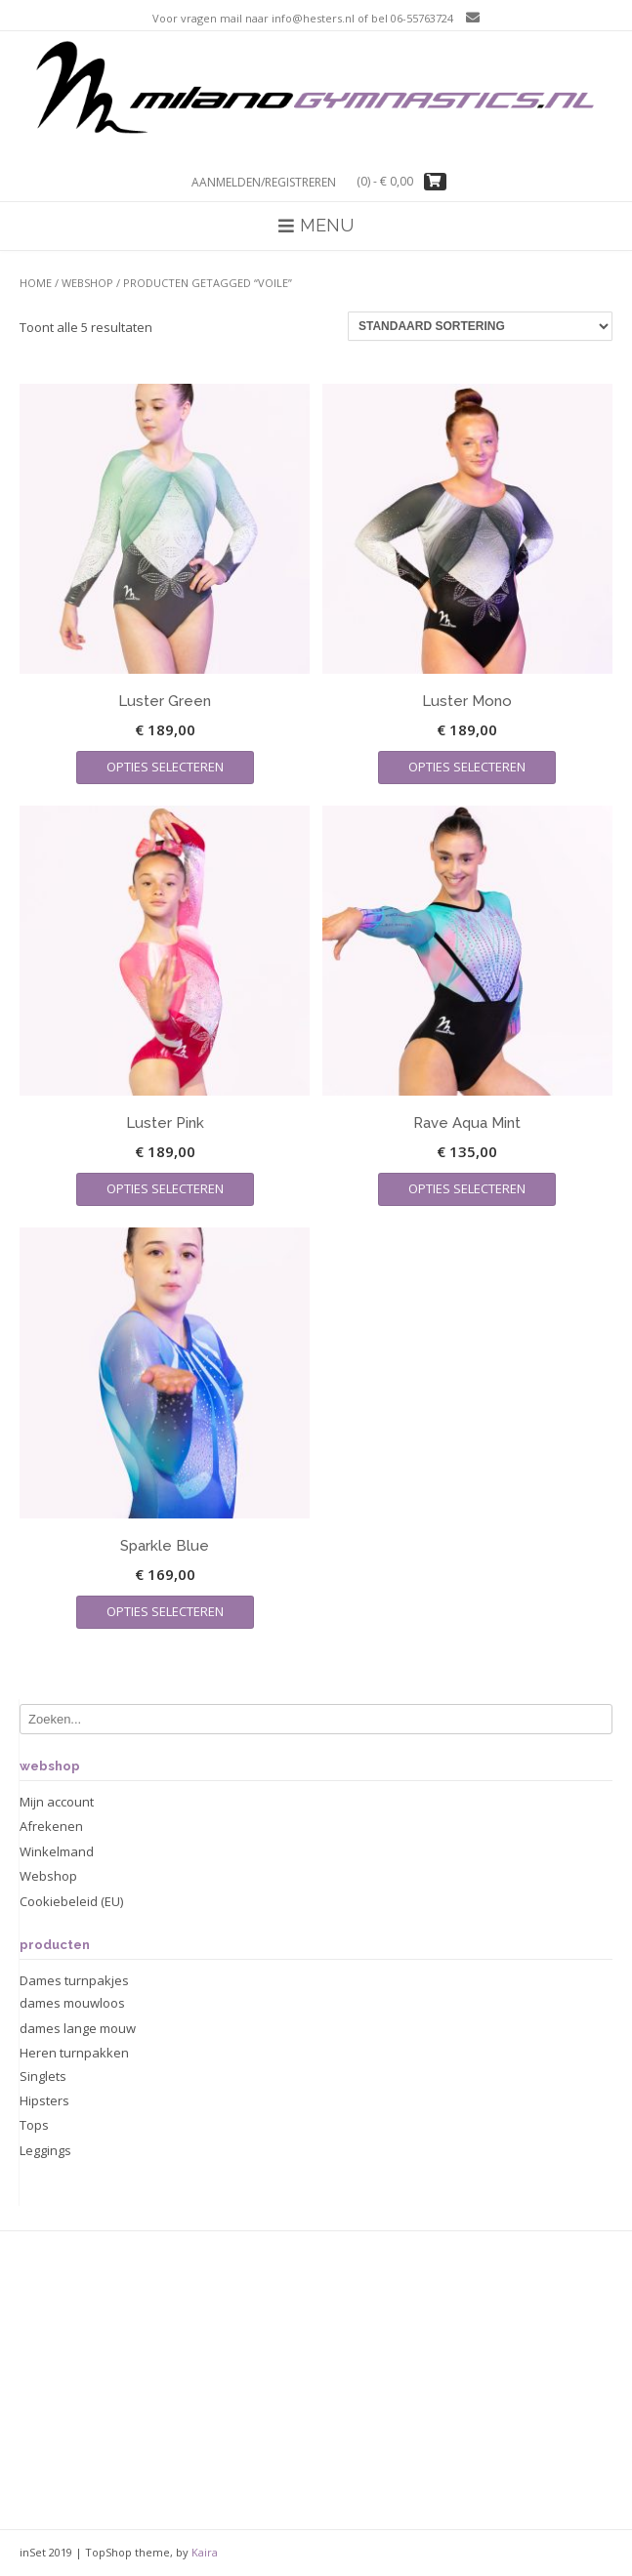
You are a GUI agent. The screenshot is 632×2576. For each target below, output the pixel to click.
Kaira (204, 2552)
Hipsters (44, 2100)
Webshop (87, 282)
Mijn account (57, 1801)
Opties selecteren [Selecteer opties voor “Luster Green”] (165, 766)
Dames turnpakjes (74, 1980)
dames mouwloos (72, 2003)
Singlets (43, 2076)
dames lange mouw (78, 2028)
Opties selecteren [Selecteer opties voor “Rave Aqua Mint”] (467, 1188)
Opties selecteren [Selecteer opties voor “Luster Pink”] (165, 1188)
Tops (34, 2125)
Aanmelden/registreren (263, 182)
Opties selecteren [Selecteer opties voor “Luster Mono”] (467, 766)
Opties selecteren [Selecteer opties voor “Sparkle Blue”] (165, 1611)
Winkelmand (57, 1851)
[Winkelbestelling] (480, 326)
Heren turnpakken (74, 2052)
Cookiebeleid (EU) (71, 1901)
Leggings (45, 2150)
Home (36, 282)
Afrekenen (51, 1826)
